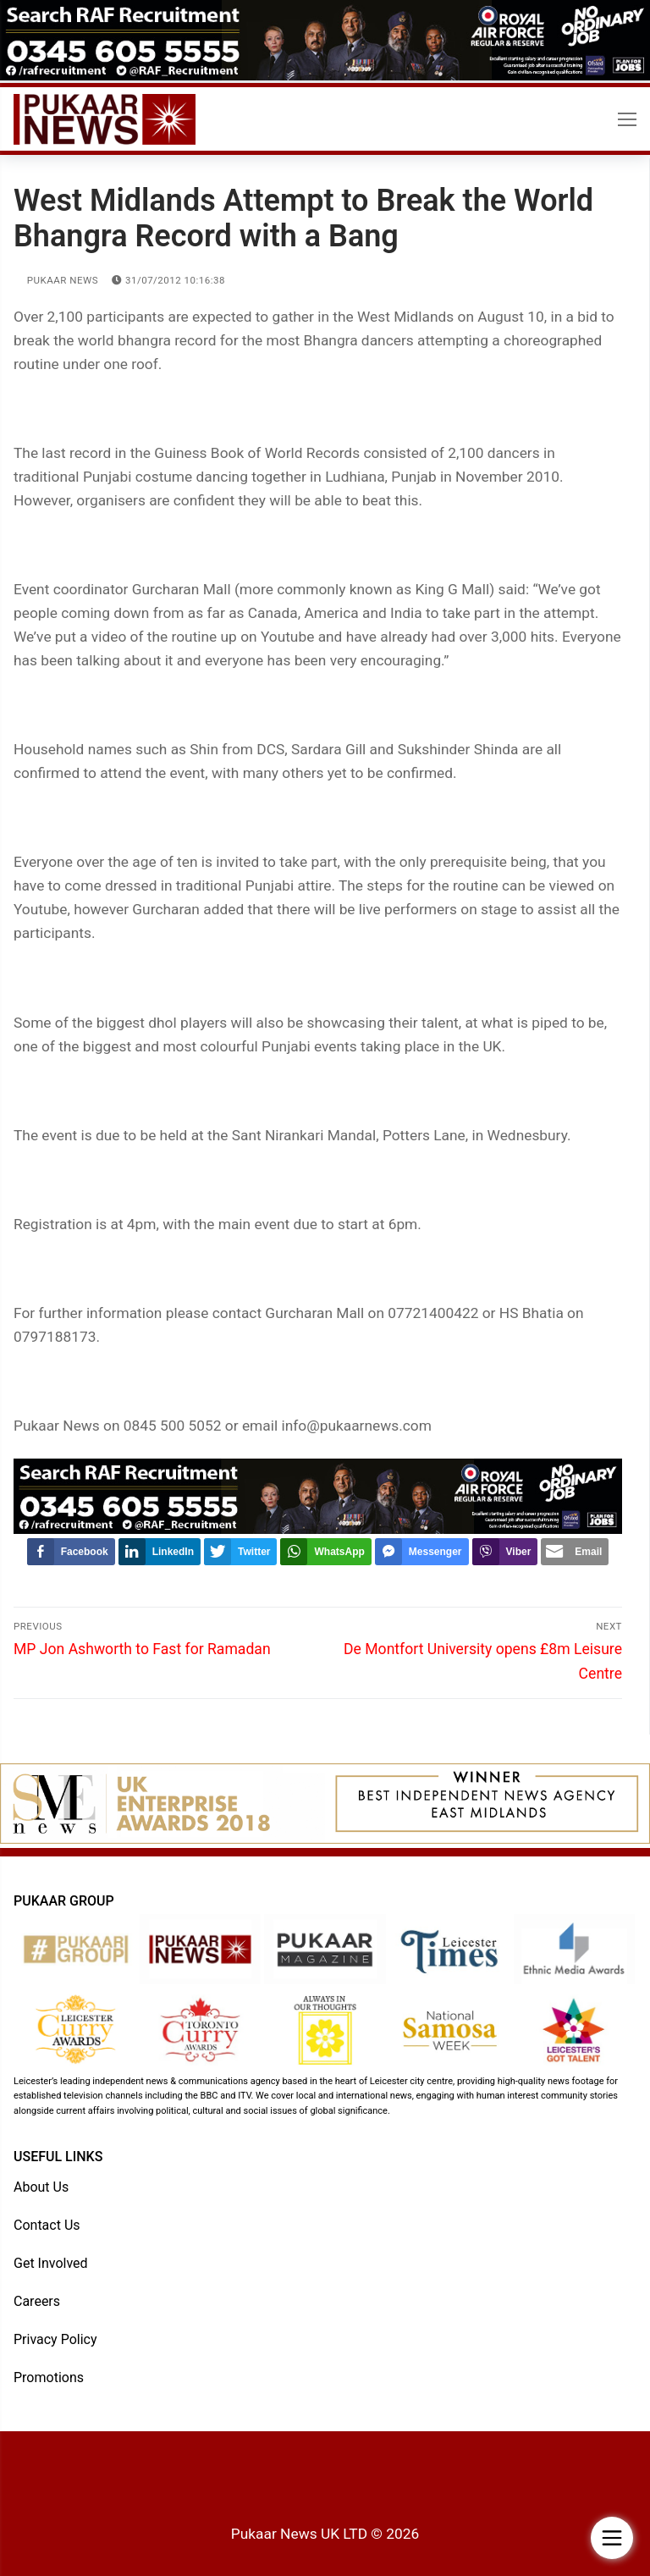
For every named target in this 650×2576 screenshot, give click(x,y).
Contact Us (47, 2225)
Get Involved (51, 2263)
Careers (37, 2301)
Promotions (49, 2377)
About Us (41, 2187)
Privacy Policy (55, 2339)
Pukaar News (56, 280)
